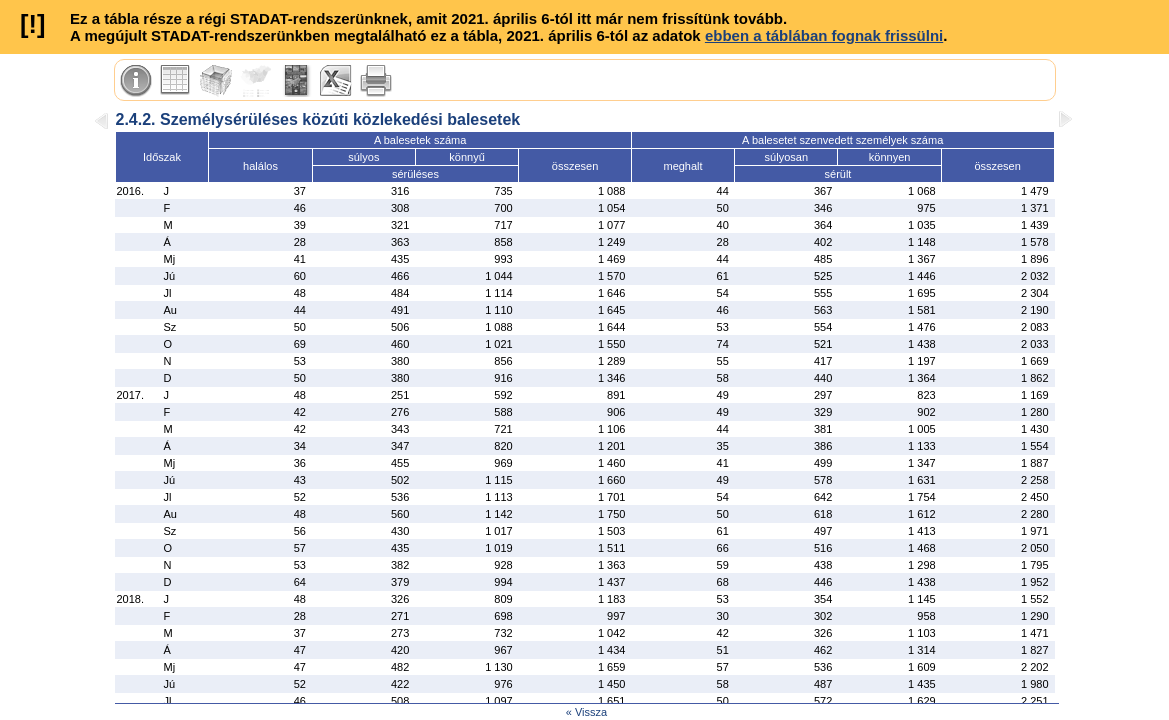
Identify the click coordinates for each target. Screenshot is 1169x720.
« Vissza (586, 712)
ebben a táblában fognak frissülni (824, 35)
